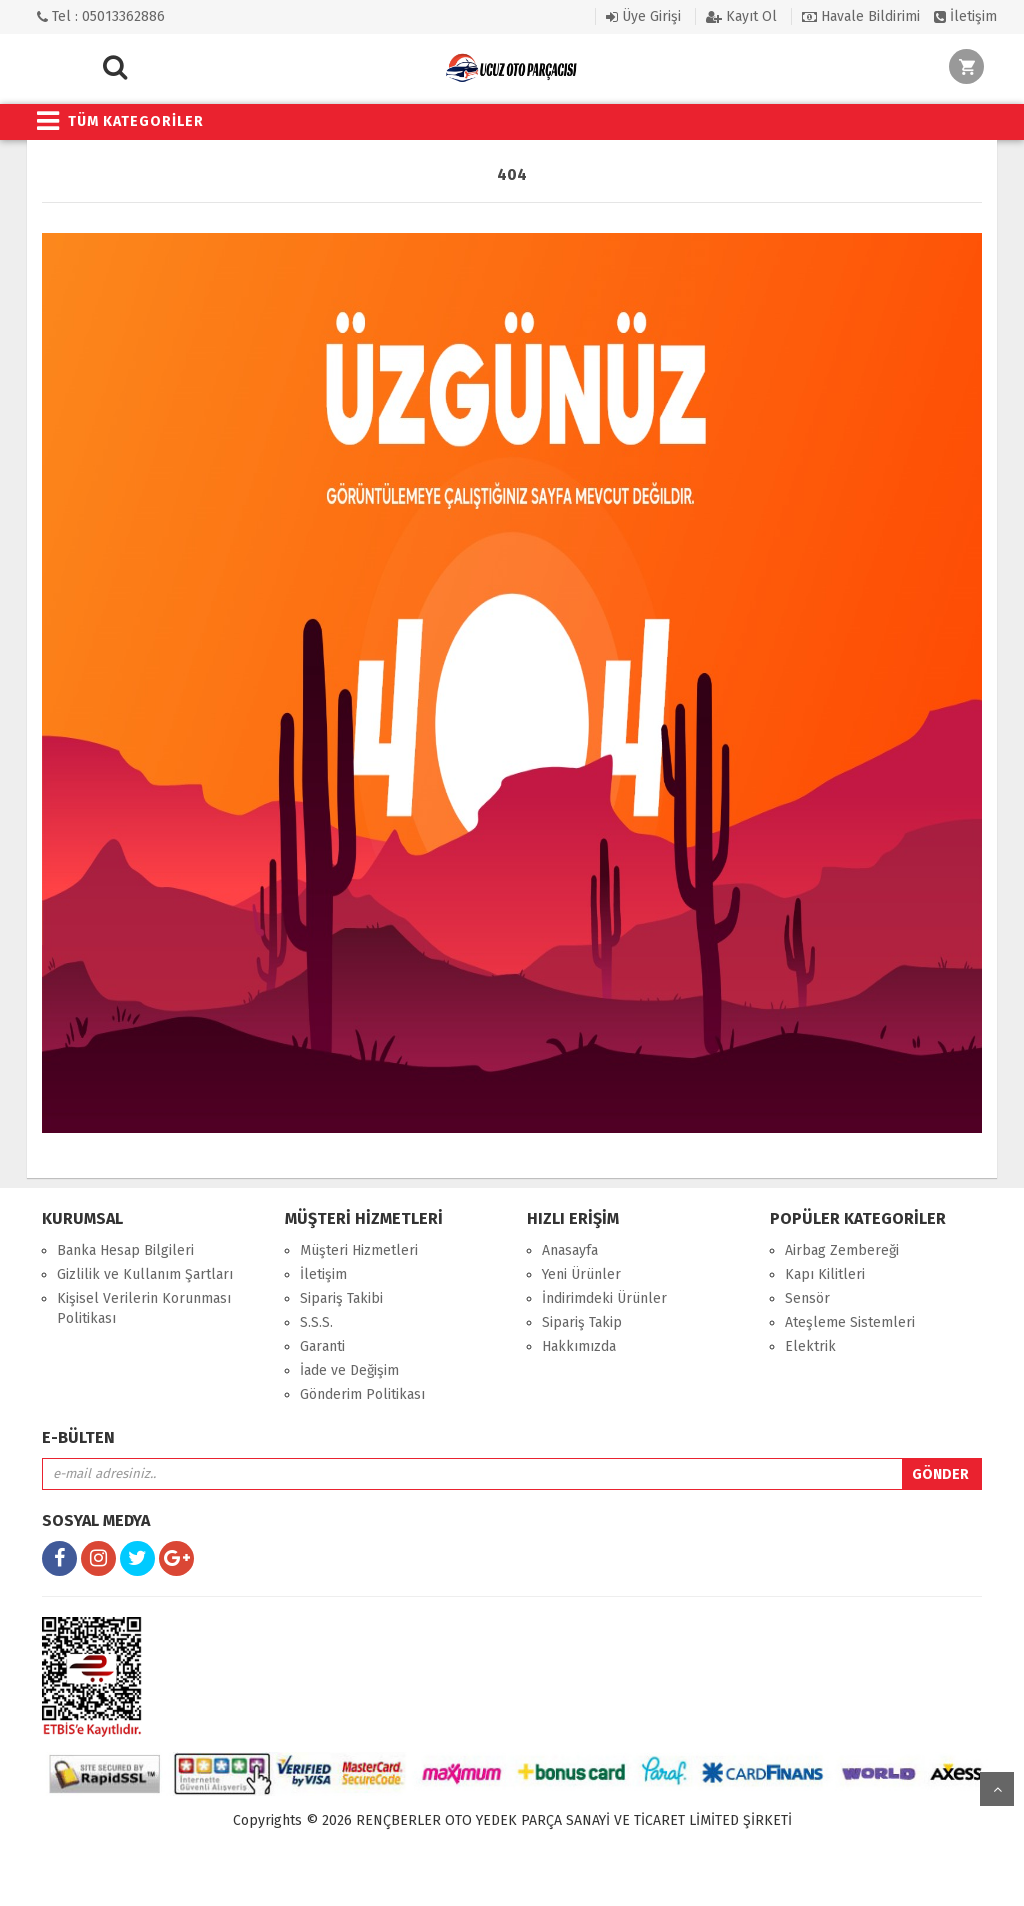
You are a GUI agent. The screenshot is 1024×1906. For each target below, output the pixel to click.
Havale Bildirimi (861, 16)
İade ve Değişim (349, 1370)
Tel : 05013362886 (101, 16)
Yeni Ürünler (581, 1274)
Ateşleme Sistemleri (850, 1322)
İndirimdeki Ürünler (604, 1298)
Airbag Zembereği (842, 1250)
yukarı (997, 1789)
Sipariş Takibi (341, 1298)
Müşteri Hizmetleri (359, 1250)
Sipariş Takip (582, 1322)
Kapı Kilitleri (825, 1274)
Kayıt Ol (741, 16)
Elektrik (810, 1346)
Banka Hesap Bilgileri (125, 1250)
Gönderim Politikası (362, 1394)
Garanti (322, 1346)
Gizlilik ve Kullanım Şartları (145, 1274)
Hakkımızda (579, 1346)
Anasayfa (570, 1250)
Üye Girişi (643, 16)
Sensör (807, 1298)
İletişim (965, 16)
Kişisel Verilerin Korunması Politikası (144, 1308)
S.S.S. (316, 1322)
